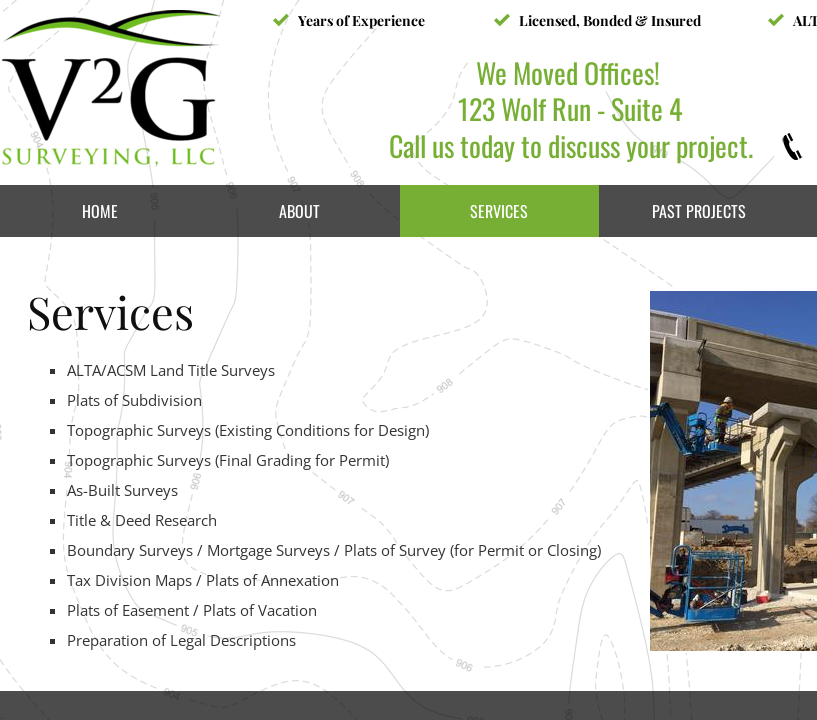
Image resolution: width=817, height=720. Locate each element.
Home (100, 211)
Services (499, 211)
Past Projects (699, 211)
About (299, 211)
